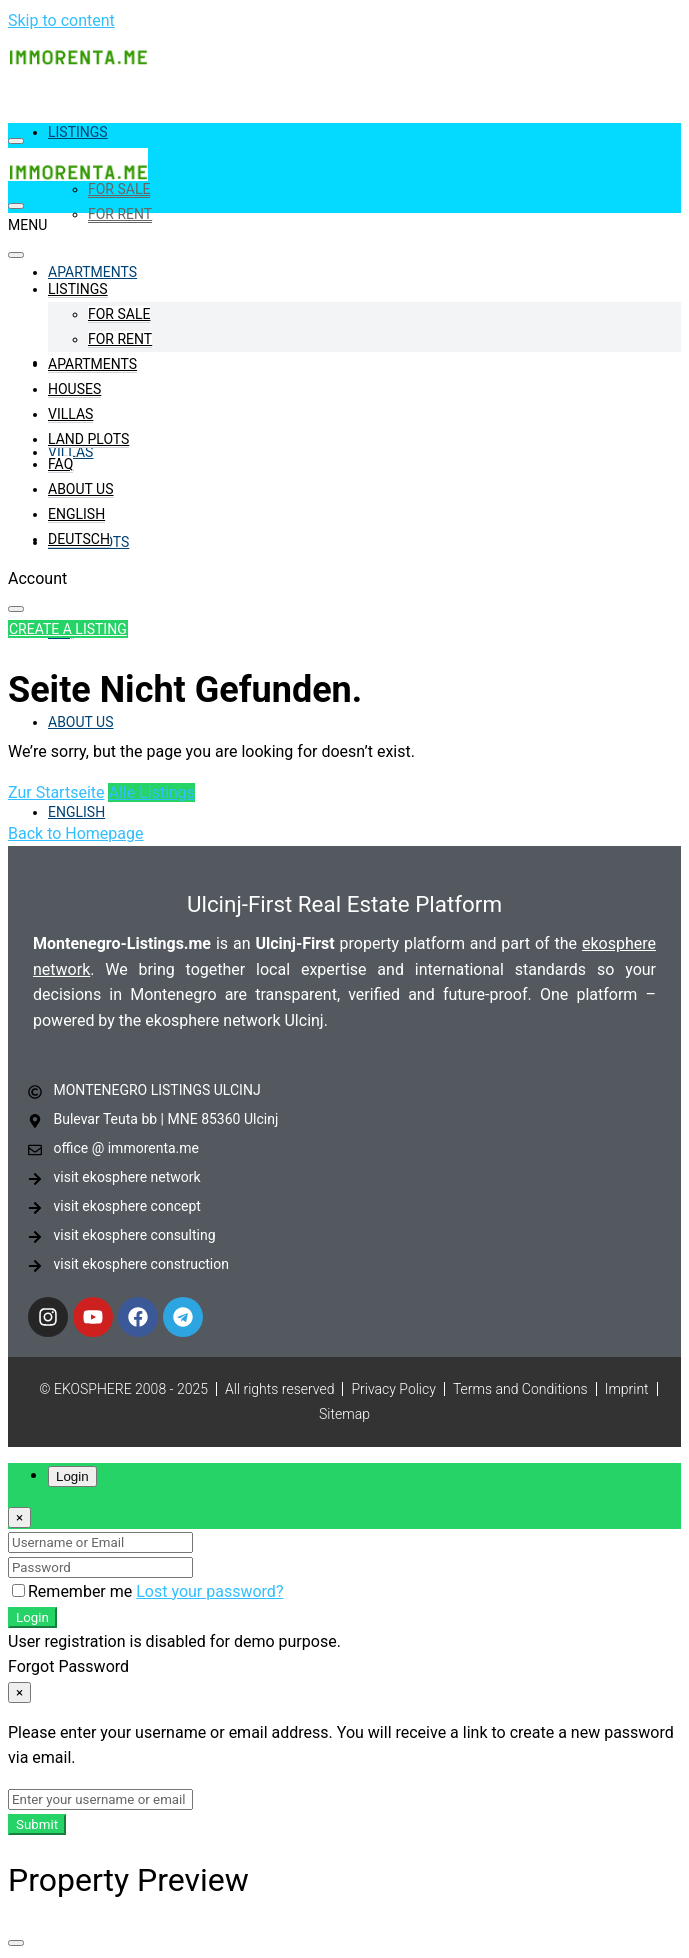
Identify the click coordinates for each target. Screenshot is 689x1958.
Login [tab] (72, 1476)
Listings (78, 132)
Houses (74, 389)
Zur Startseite (56, 792)
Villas (70, 414)
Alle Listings (151, 792)
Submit (37, 1824)
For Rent (120, 214)
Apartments (92, 272)
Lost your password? (209, 1591)
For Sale (119, 189)
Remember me (74, 1591)
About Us (81, 722)
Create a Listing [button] (68, 629)
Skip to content (61, 20)
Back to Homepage (76, 833)
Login (32, 1617)
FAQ (60, 464)
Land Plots (88, 439)
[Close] (19, 1517)
